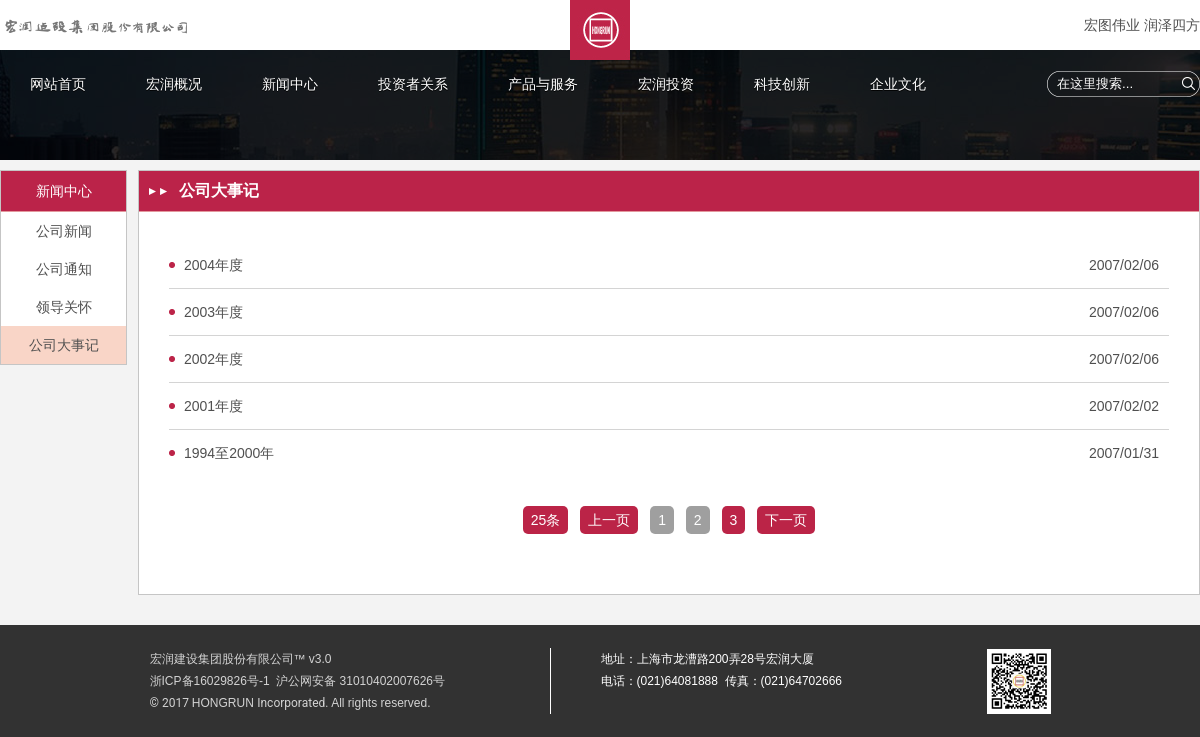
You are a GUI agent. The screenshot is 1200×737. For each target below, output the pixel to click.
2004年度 (213, 265)
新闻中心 (290, 84)
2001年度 (213, 406)
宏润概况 (174, 84)
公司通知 (64, 269)
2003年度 (213, 312)
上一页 (609, 520)
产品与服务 (543, 84)
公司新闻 (64, 231)
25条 (546, 520)
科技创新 (782, 84)
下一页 (786, 520)
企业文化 (898, 84)
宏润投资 (666, 84)
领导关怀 (64, 307)
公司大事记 (64, 345)
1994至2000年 (229, 453)
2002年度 (213, 359)
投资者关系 (413, 84)
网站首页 (58, 84)
